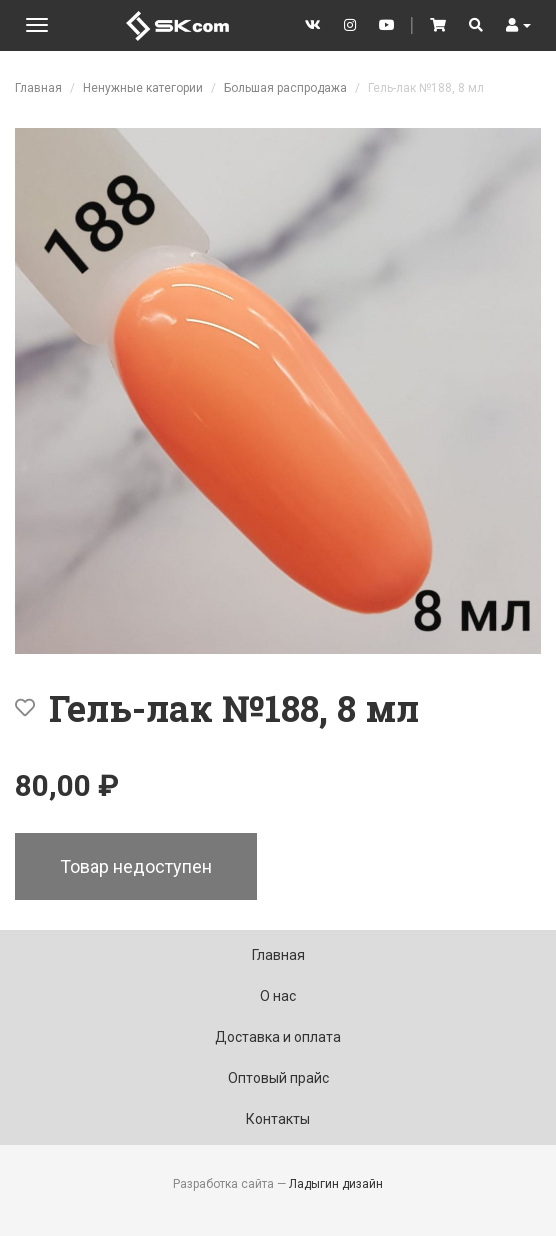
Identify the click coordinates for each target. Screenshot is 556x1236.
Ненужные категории (143, 88)
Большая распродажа (285, 88)
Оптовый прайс (278, 1078)
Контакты (278, 1119)
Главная (38, 88)
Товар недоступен (136, 866)
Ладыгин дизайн (336, 1184)
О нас (278, 996)
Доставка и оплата (278, 1037)
